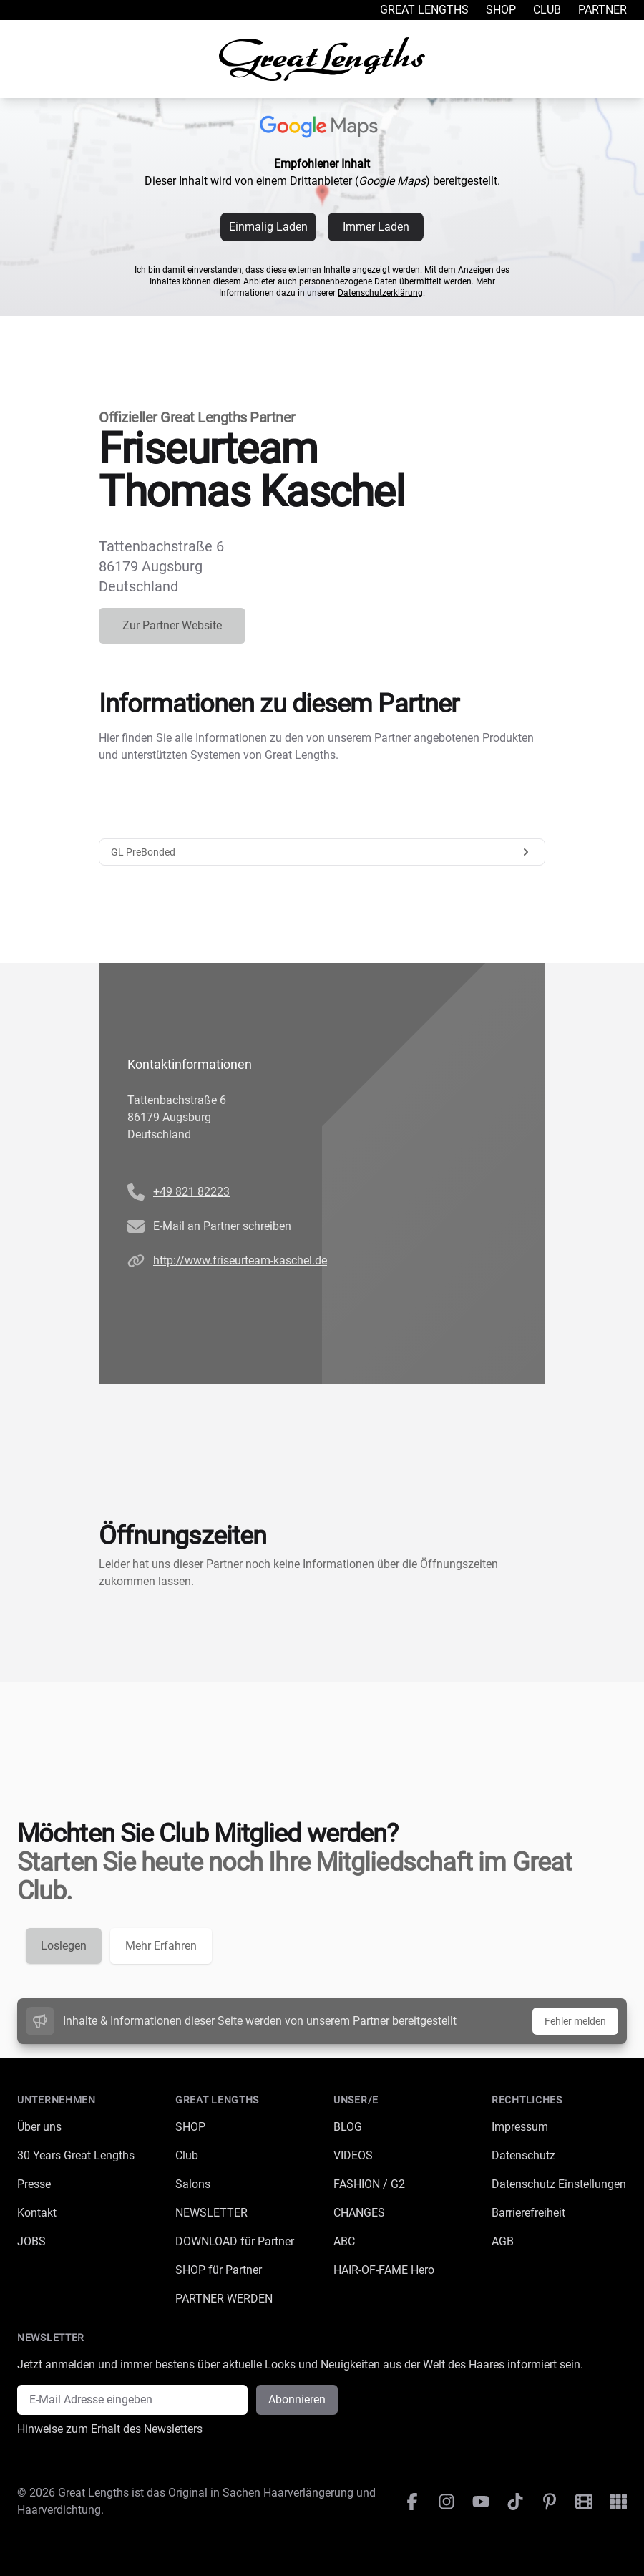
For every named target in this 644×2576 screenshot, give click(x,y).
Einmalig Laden (268, 226)
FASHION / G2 (369, 2184)
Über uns (39, 2127)
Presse (34, 2184)
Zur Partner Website (172, 625)
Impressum (520, 2127)
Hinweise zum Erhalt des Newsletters (110, 2429)
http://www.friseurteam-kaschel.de (240, 1260)
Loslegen (64, 1945)
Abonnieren (297, 2399)
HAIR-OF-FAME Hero (383, 2270)
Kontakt (37, 2212)
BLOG (347, 2127)
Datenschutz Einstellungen (559, 2184)
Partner (602, 9)
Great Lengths (424, 9)
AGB (503, 2241)
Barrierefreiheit (528, 2212)
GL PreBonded (322, 852)
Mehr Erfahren (161, 1945)
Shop (501, 9)
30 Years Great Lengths (76, 2155)
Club (547, 9)
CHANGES (359, 2212)
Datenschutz (523, 2155)
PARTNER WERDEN (224, 2298)
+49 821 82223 (191, 1192)
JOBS (31, 2241)
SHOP (190, 2127)
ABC (344, 2241)
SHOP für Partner (218, 2270)
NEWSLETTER (211, 2212)
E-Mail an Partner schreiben (222, 1226)
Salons (192, 2184)
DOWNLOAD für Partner (234, 2241)
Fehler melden (575, 2021)
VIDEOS (353, 2155)
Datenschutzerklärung (380, 293)
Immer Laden (376, 226)
